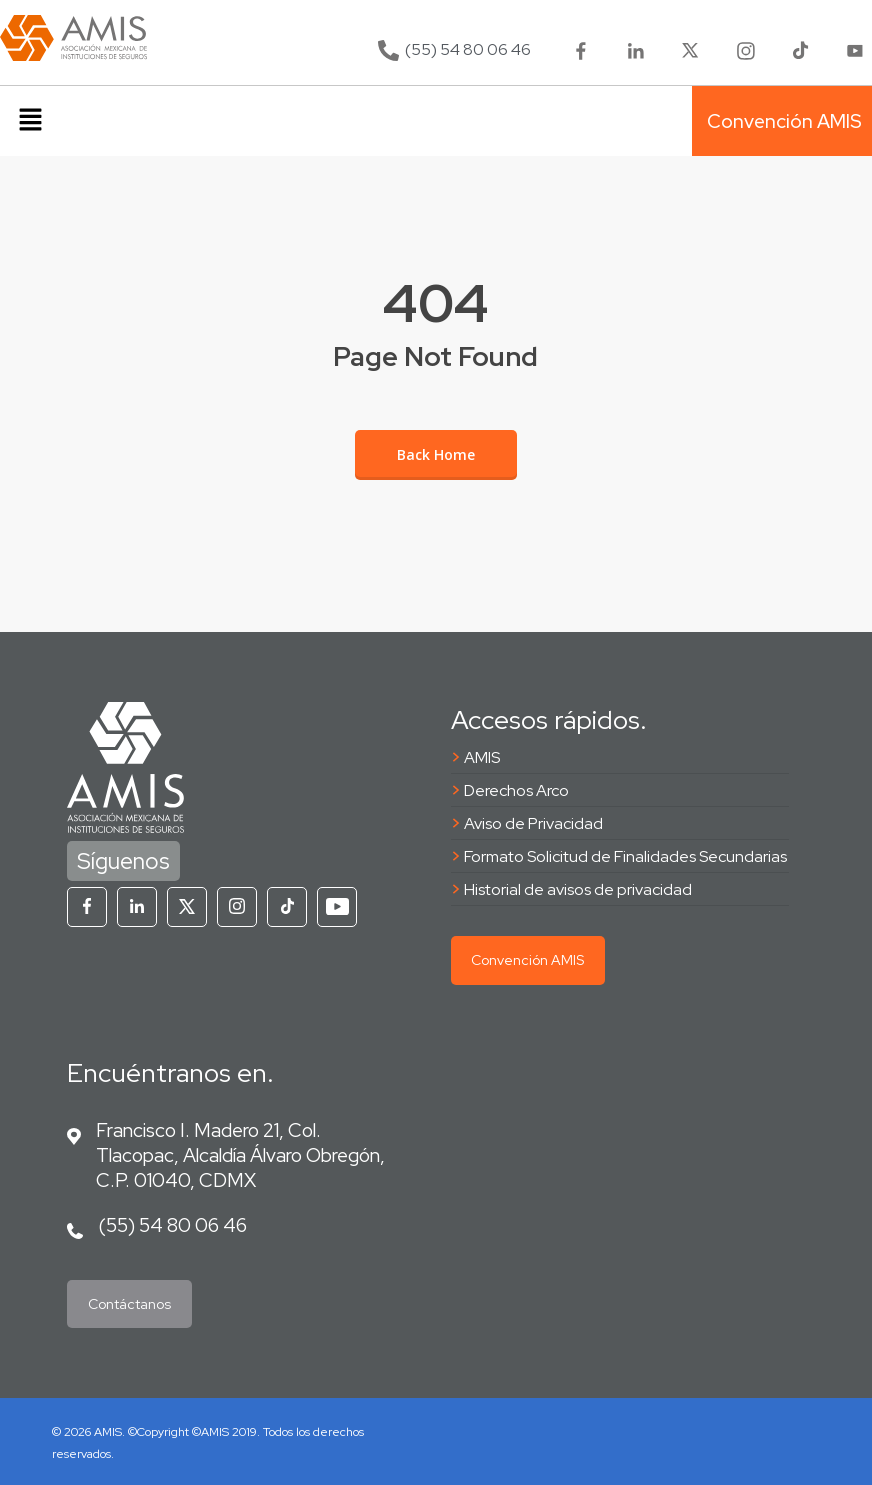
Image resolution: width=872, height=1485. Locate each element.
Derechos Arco (516, 790)
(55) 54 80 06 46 (172, 1225)
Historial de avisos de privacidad (578, 889)
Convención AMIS (527, 960)
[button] (30, 121)
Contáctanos (129, 1304)
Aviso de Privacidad (533, 823)
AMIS (482, 757)
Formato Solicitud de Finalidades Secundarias (625, 856)
